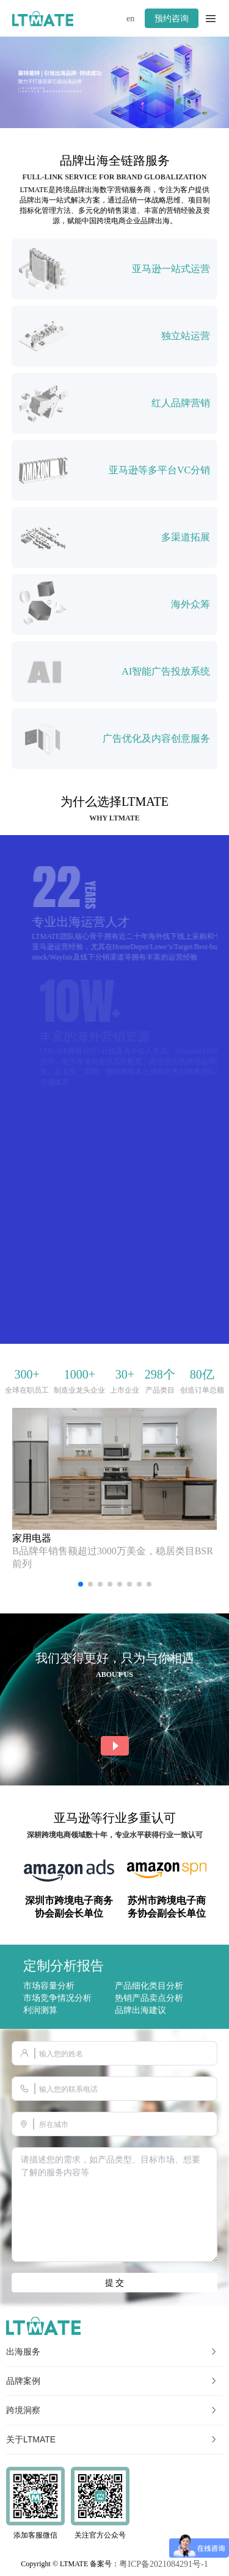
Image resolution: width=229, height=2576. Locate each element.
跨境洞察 (112, 2410)
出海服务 (112, 2351)
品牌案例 (112, 2381)
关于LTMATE (112, 2439)
